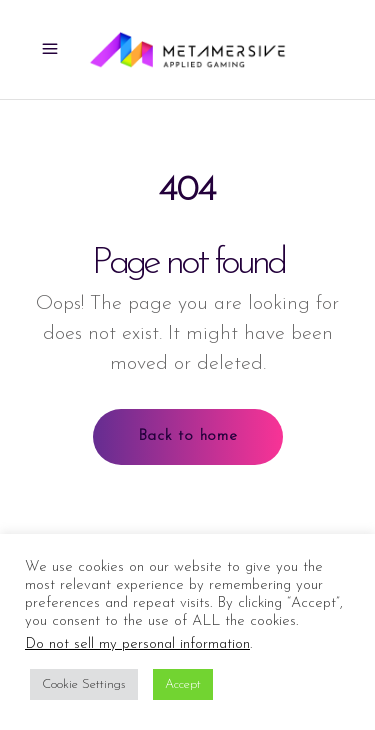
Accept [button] (183, 684)
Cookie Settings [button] (84, 684)
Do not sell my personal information (137, 644)
